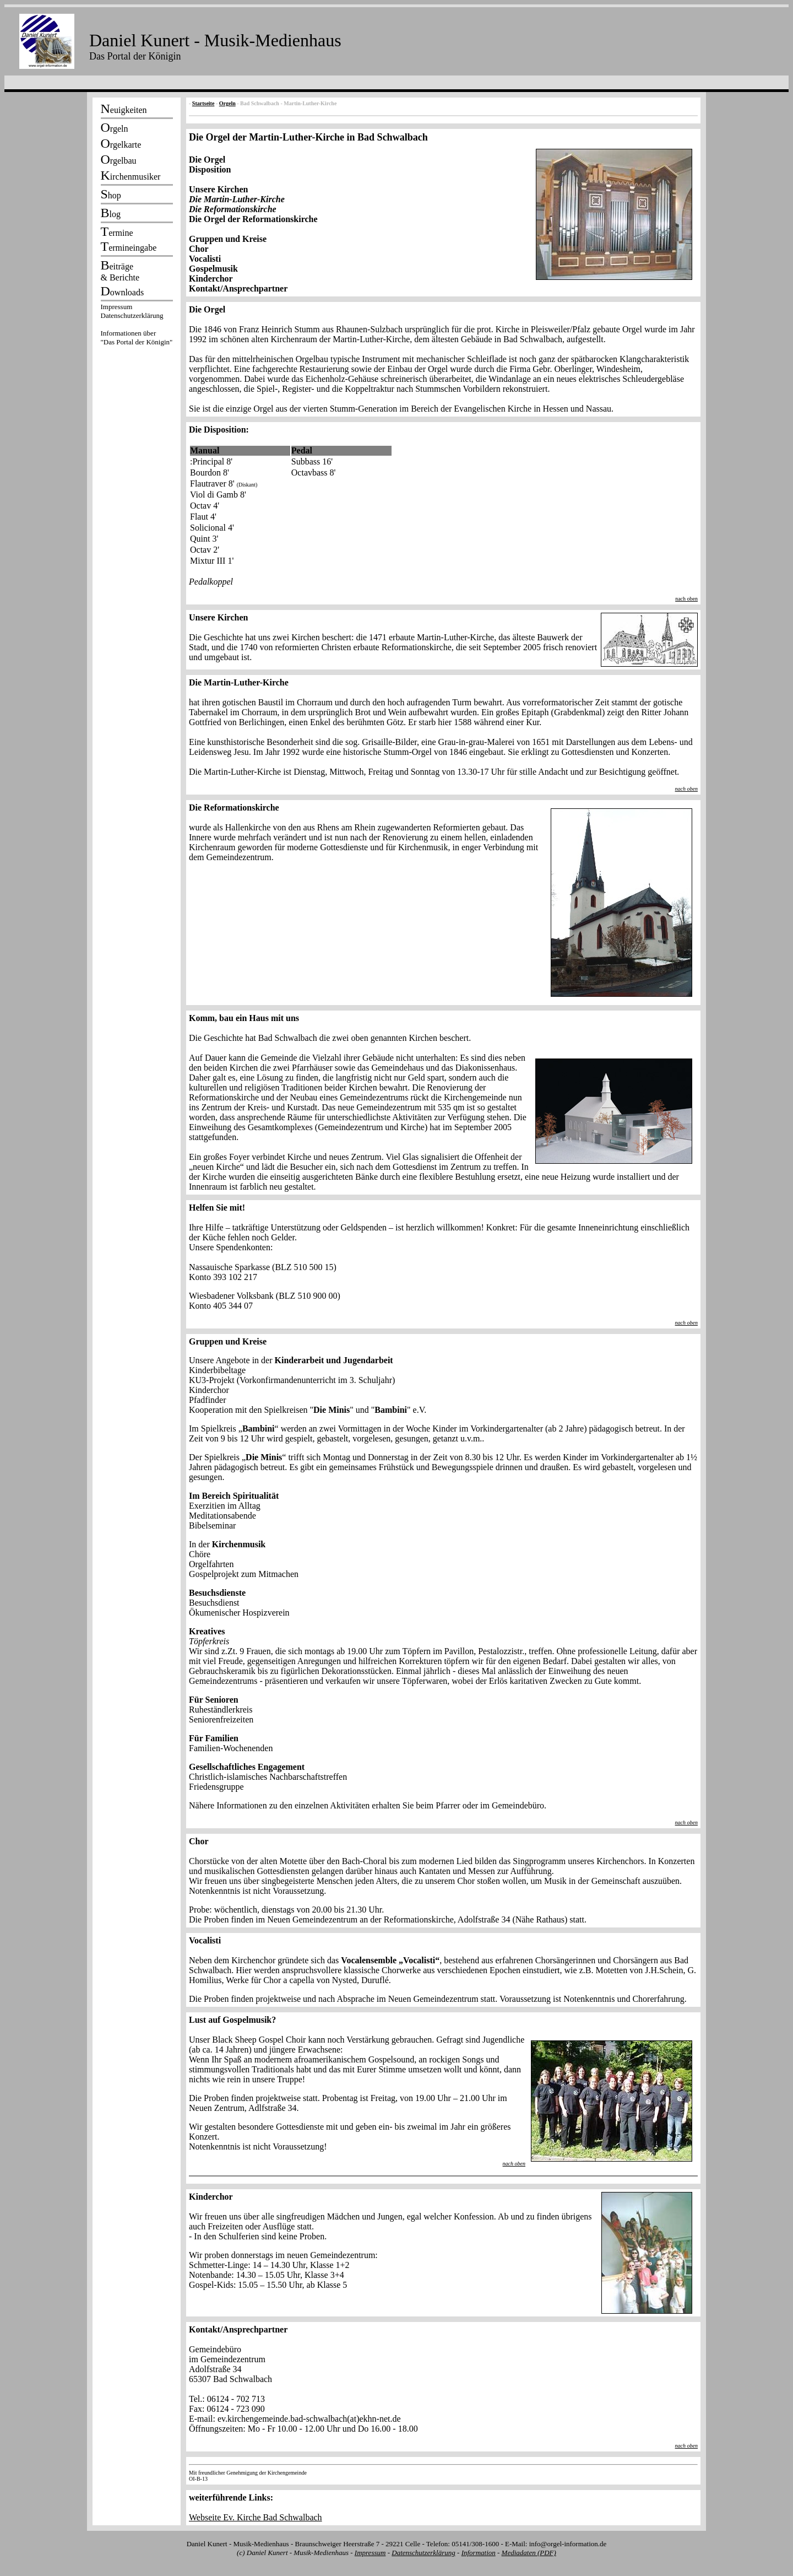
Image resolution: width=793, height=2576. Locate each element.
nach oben (686, 599)
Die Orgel (207, 159)
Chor (199, 248)
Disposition (210, 169)
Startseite (203, 103)
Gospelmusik (213, 268)
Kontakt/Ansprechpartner (238, 288)
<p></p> (136, 326)
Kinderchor (211, 278)
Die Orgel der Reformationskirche (253, 219)
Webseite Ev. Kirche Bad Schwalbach (255, 2517)
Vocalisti (205, 258)
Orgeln (227, 103)
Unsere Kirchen (218, 189)
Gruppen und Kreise (228, 239)
